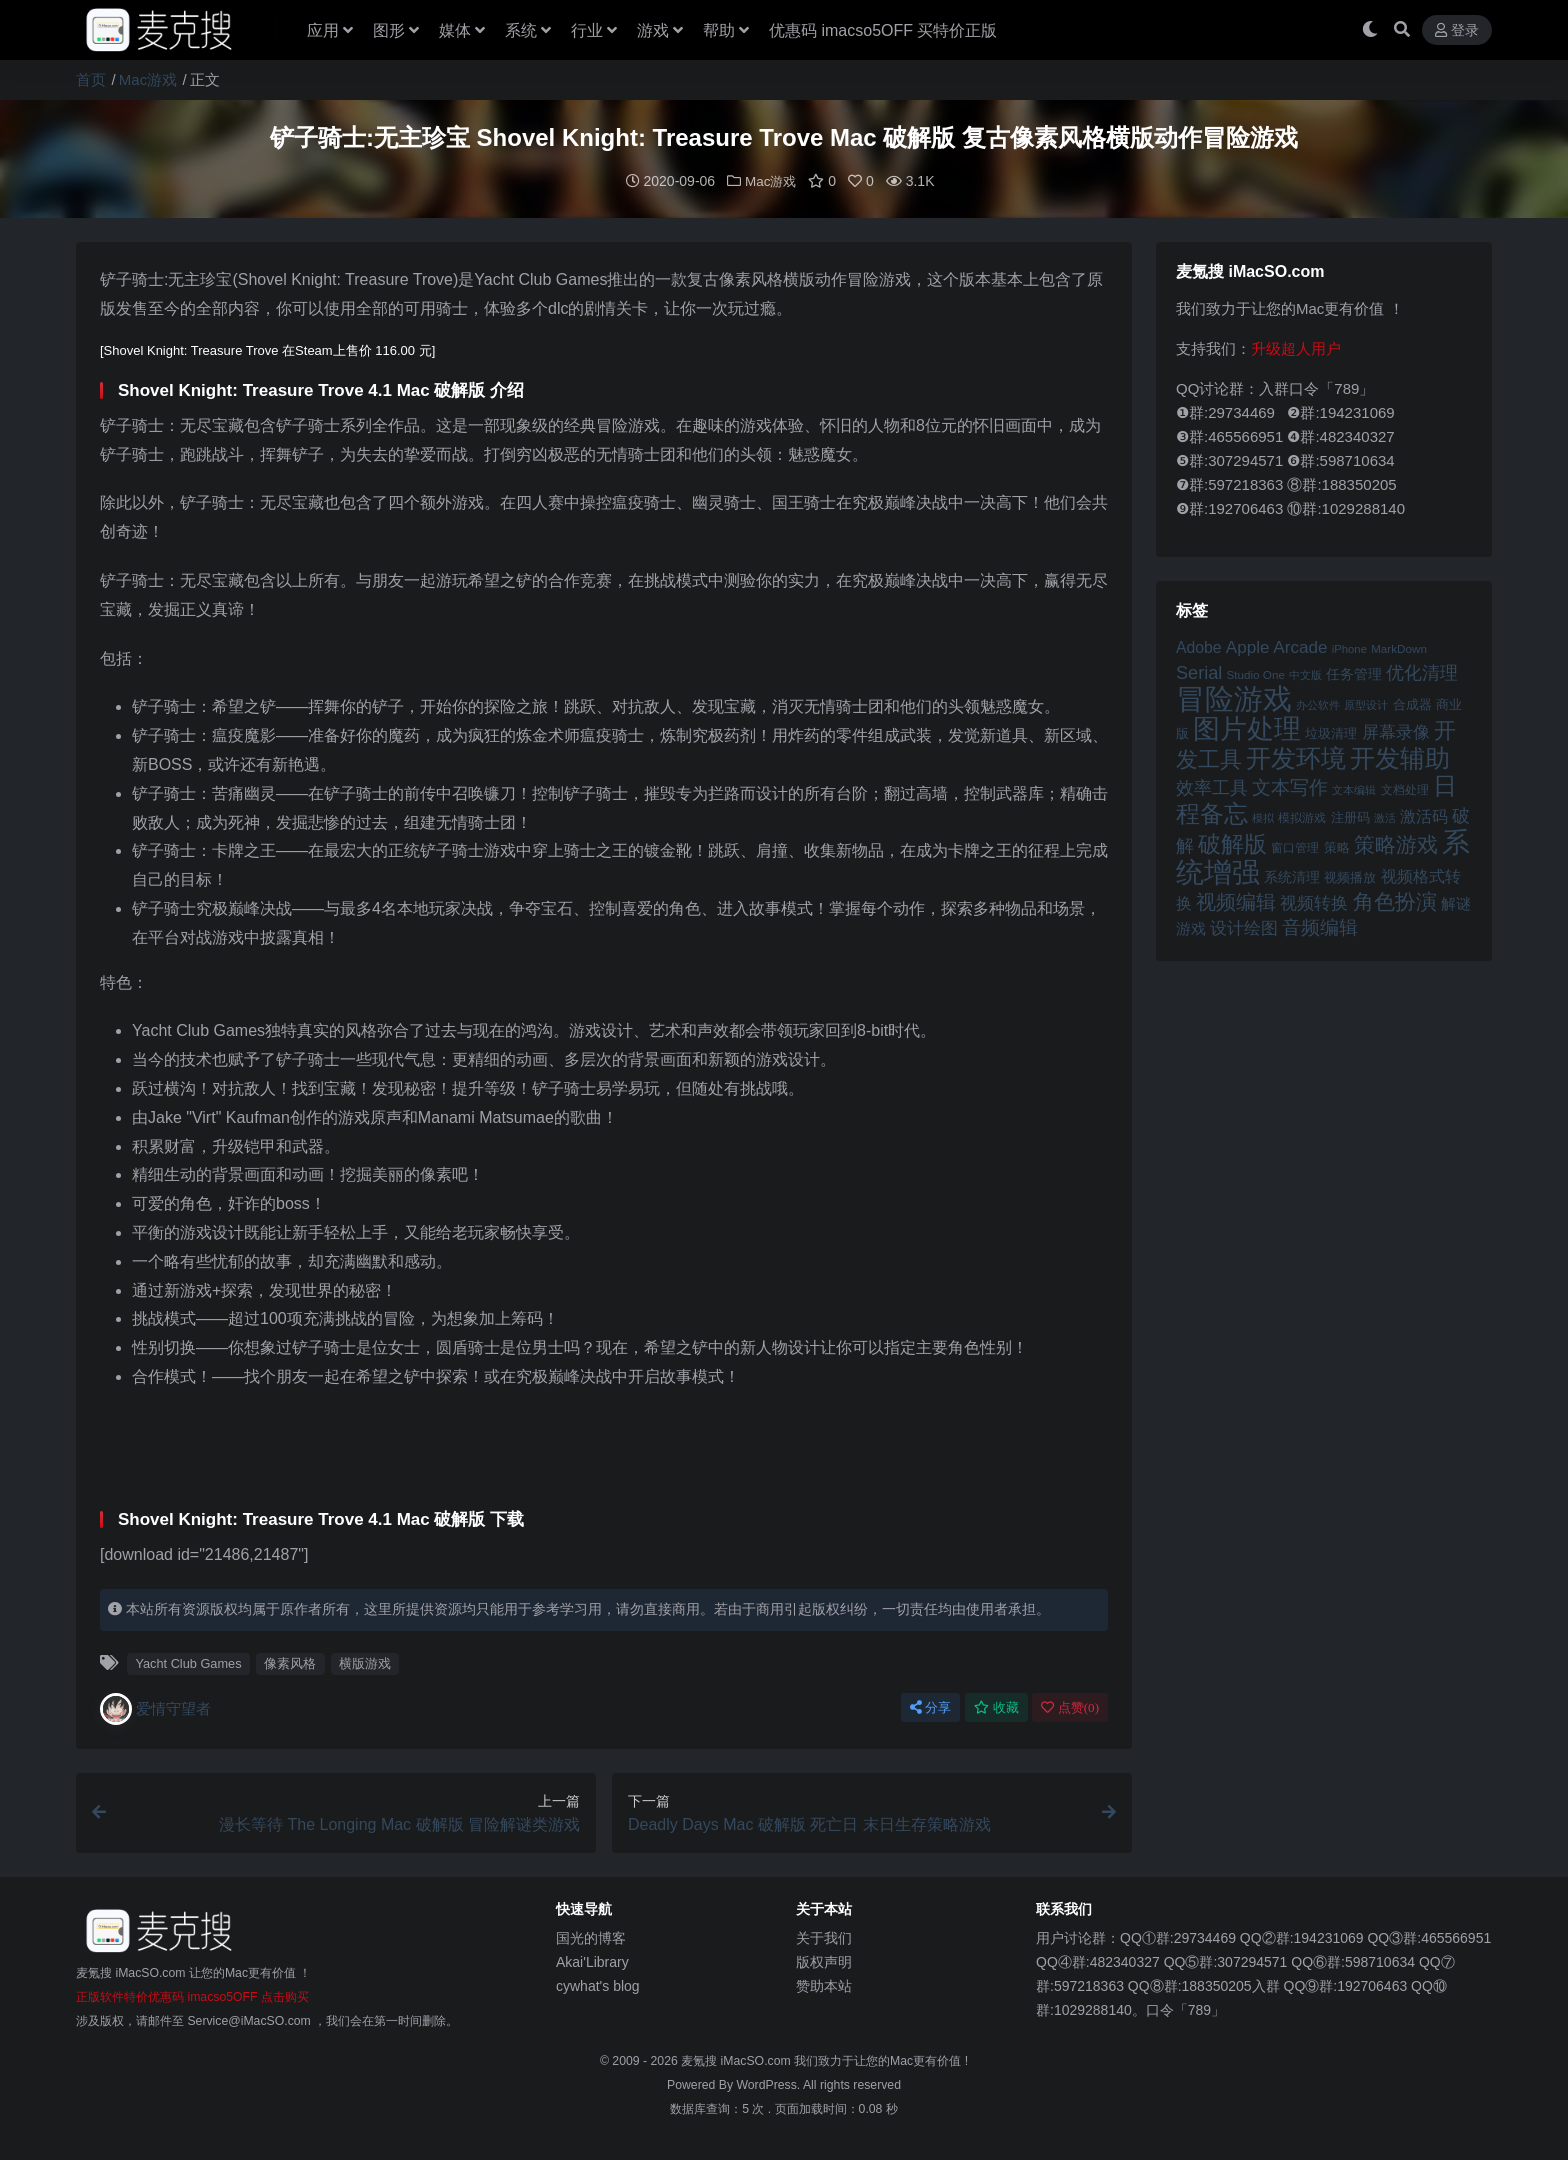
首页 (91, 79)
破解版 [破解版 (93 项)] (1232, 843)
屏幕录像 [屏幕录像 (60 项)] (1396, 731)
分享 (930, 1706)
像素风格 (290, 1662)
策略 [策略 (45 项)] (1337, 847)
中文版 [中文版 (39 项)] (1305, 674)
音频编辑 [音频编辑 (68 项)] (1320, 926)
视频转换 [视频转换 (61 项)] (1314, 902)
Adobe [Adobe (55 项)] (1199, 646)
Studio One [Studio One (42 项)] (1256, 673)
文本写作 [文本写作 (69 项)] (1290, 786)
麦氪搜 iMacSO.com (737, 2060)
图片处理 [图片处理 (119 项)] (1247, 728)
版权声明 (824, 1961)
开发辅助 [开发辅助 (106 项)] (1400, 757)
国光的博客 (591, 1937)
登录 (1457, 30)
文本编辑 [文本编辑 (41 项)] (1354, 789)
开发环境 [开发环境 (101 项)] (1296, 757)
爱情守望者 (155, 1708)
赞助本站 (824, 1985)
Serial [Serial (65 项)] (1199, 672)
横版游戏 (365, 1662)
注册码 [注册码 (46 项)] (1350, 816)
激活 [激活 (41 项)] (1385, 817)
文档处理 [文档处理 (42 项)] (1405, 788)
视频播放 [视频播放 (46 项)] (1350, 876)
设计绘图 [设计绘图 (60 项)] (1244, 927)
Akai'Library (592, 1961)
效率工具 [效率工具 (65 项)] (1212, 787)
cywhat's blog (598, 1985)
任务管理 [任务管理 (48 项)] (1354, 673)
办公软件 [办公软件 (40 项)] (1318, 704)
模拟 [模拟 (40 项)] (1263, 817)
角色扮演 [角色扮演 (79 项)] (1395, 900)
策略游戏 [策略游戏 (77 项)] (1396, 843)
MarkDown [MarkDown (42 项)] (1399, 647)
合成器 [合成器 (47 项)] (1412, 703)
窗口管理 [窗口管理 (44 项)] (1295, 847)
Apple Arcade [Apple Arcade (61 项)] (1277, 646)
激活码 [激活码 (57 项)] (1424, 815)
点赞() (1070, 1706)
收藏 (996, 1706)
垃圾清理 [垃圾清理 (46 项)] (1331, 732)
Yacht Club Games (188, 1662)
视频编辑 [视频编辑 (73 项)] (1236, 901)
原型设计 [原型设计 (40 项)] (1366, 704)
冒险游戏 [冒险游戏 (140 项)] (1234, 697)
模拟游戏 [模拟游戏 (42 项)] (1302, 816)
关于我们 (824, 1937)
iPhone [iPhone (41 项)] (1349, 648)
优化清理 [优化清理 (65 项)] (1422, 672)
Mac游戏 (148, 79)
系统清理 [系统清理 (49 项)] (1292, 876)
